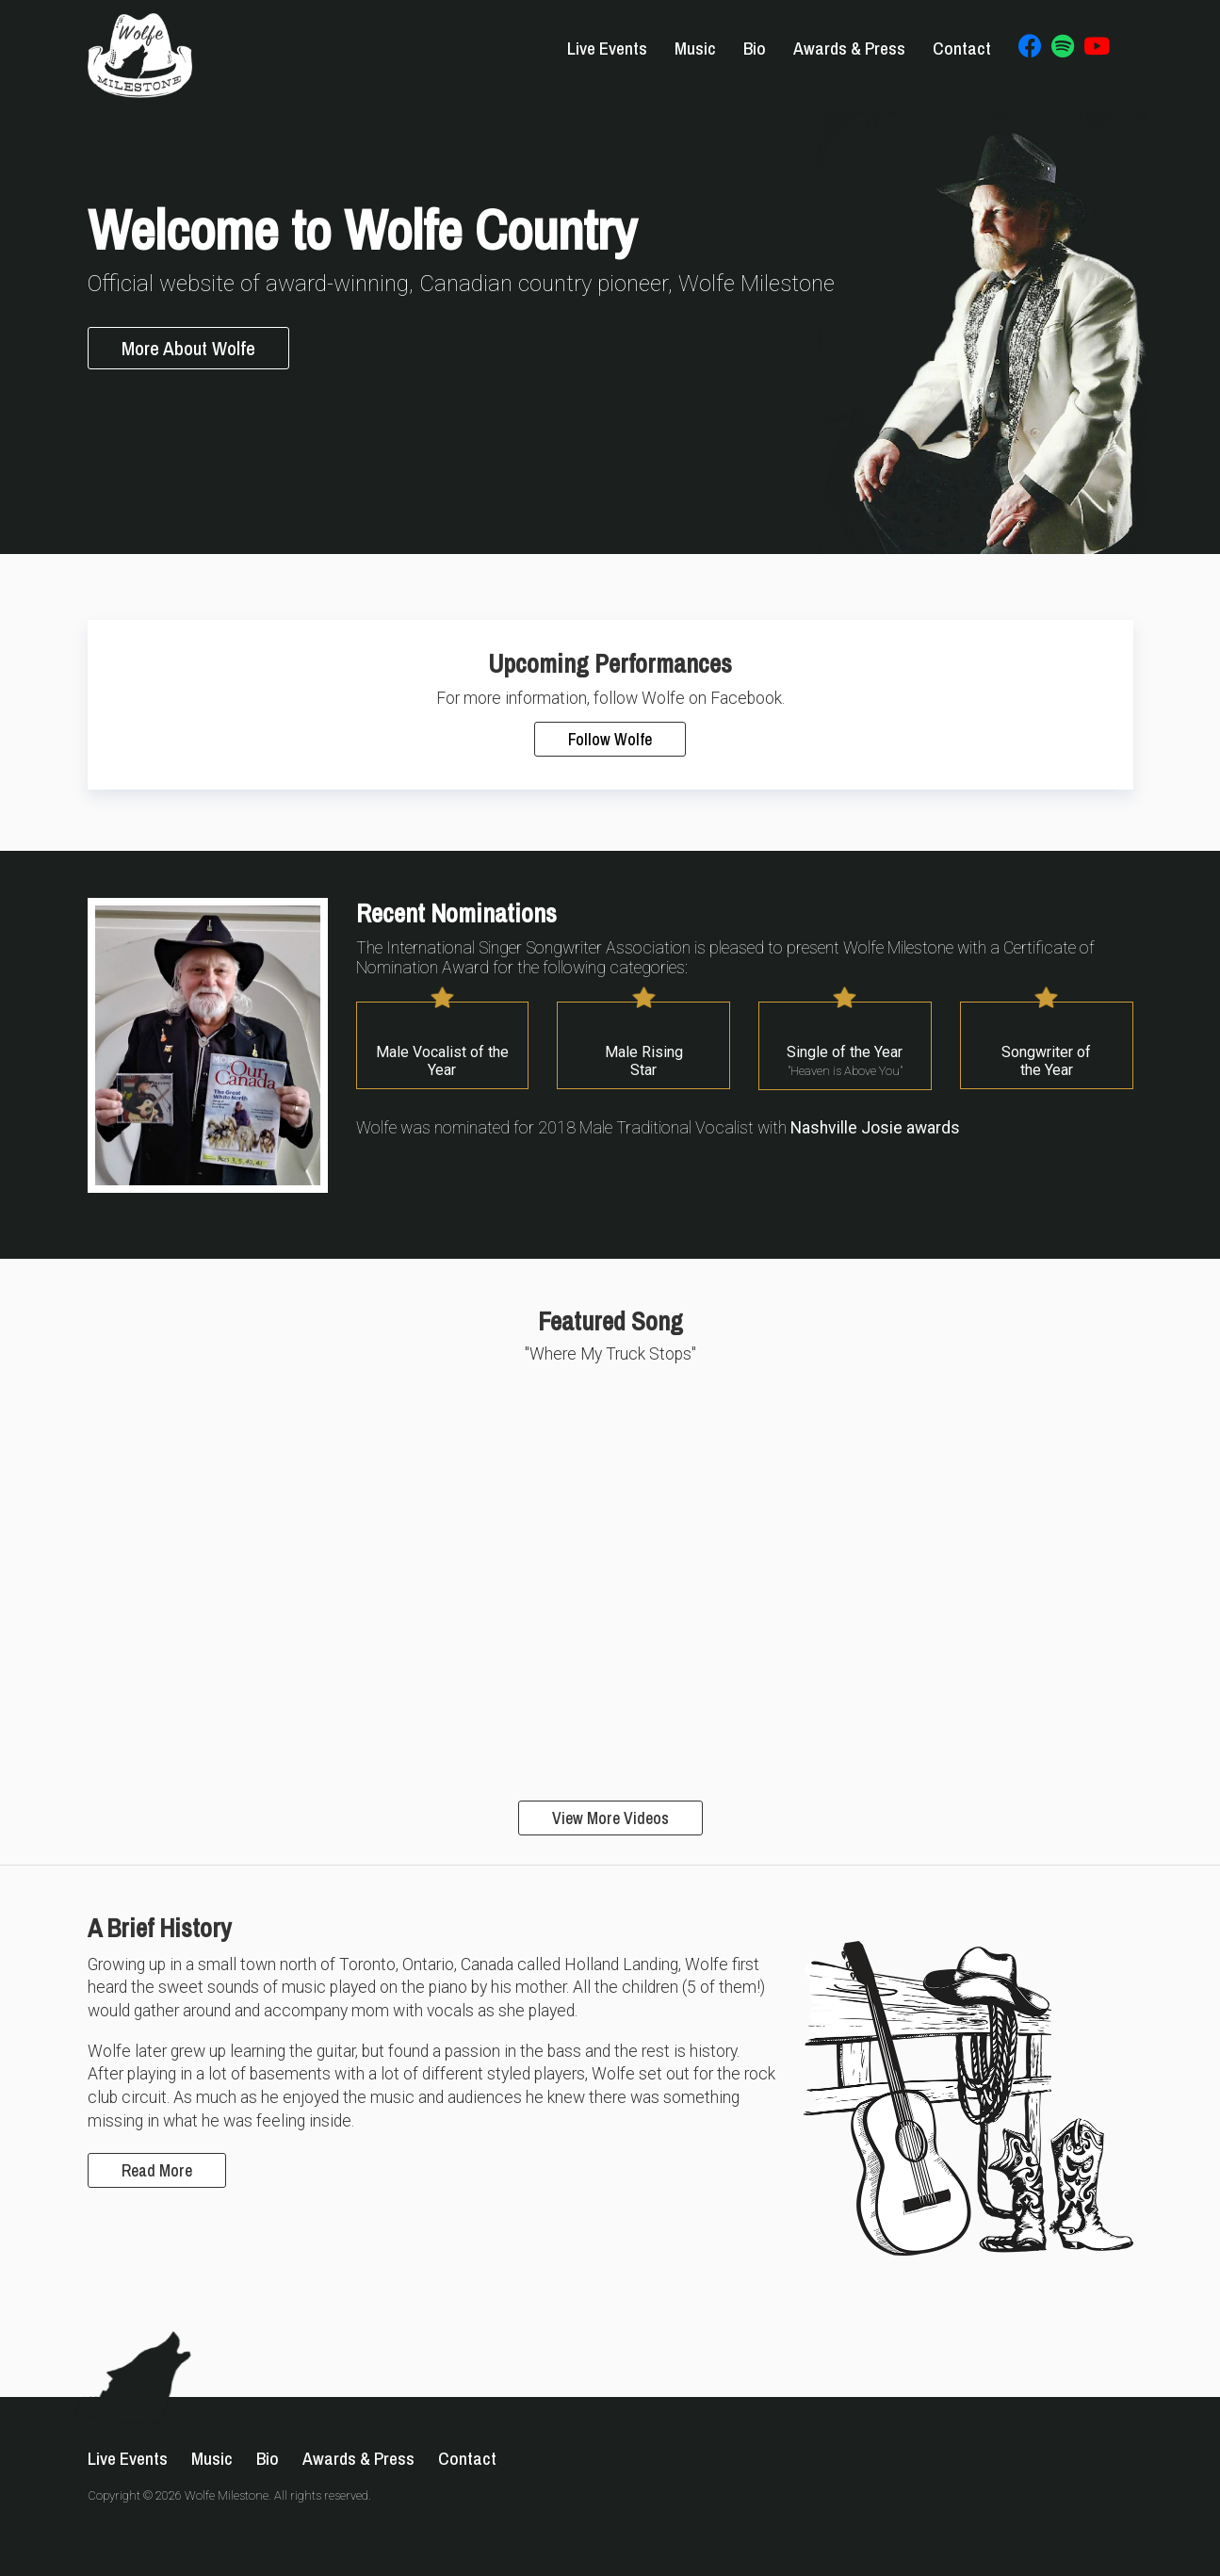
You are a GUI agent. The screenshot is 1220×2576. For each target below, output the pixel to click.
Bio (754, 48)
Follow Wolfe (610, 739)
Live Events (607, 48)
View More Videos (610, 1818)
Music (695, 48)
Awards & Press (849, 48)
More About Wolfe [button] (188, 347)
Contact (962, 48)
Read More (157, 2170)
